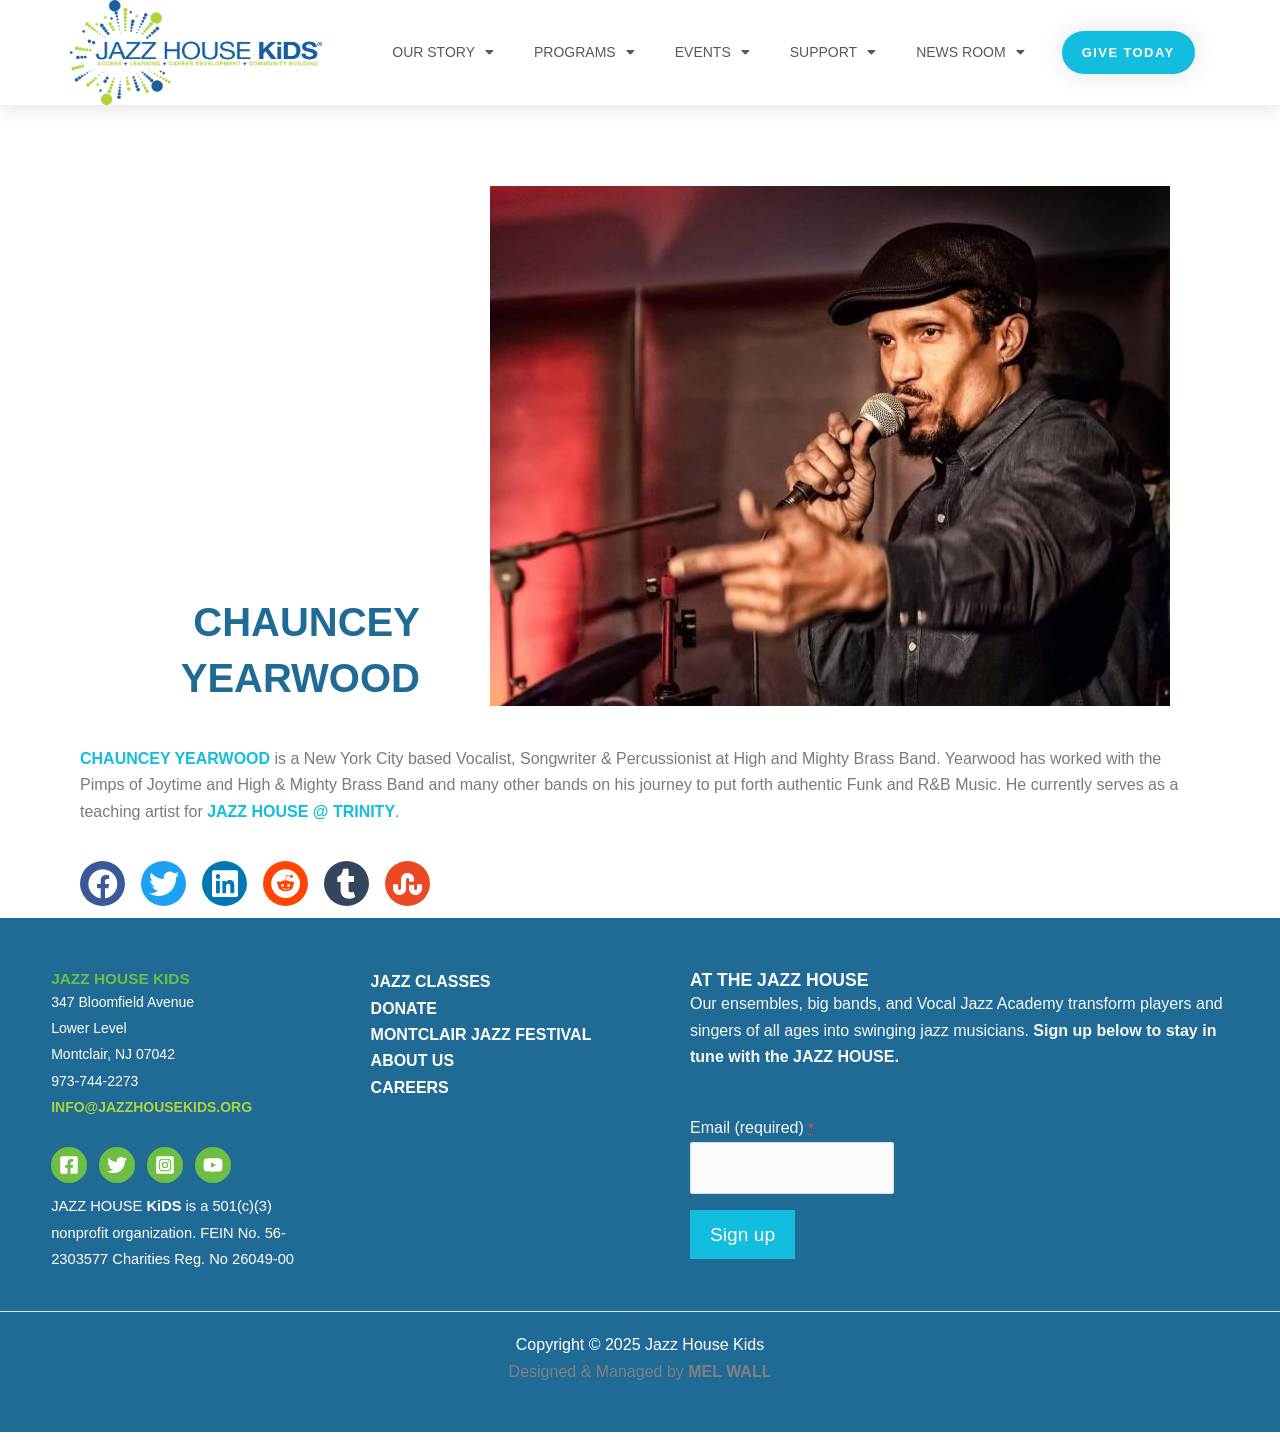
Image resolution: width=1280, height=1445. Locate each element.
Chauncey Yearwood (175, 771)
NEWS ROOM (970, 52)
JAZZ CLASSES (431, 994)
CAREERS (410, 1099)
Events (712, 52)
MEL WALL (729, 1383)
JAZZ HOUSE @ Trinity (301, 823)
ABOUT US (413, 1073)
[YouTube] (213, 1178)
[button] (102, 896)
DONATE (404, 1020)
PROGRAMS (584, 52)
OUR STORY (443, 52)
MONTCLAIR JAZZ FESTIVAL (481, 1047)
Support (833, 52)
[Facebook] (69, 1178)
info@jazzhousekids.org (151, 1120)
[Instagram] (165, 1178)
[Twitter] (117, 1178)
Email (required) (752, 1140)
